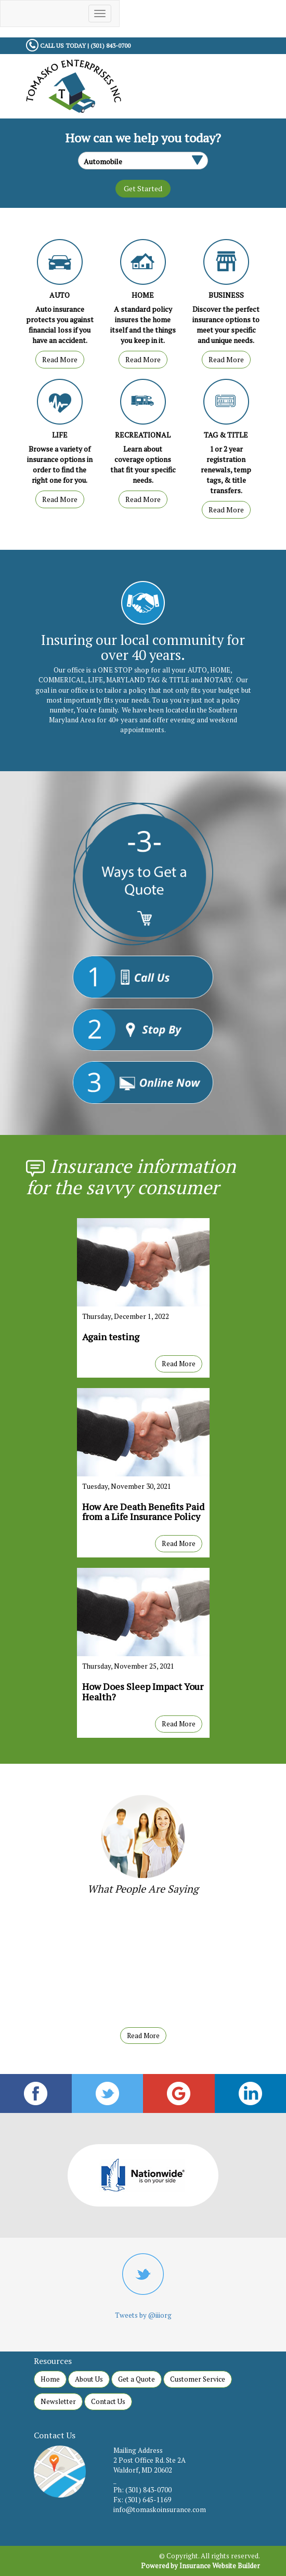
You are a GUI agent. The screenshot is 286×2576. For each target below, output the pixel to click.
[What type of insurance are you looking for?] (143, 160)
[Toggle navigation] (99, 13)
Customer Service (197, 2379)
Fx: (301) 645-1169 (142, 2499)
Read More (59, 359)
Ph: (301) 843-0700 (142, 2489)
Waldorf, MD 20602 (142, 2470)
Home (50, 2379)
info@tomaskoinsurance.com (159, 2509)
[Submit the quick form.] (143, 188)
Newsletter (58, 2401)
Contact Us (108, 2401)
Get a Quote (136, 2379)
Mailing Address (138, 2450)
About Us (89, 2379)
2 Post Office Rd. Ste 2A (149, 2460)
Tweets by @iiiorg (143, 2315)
